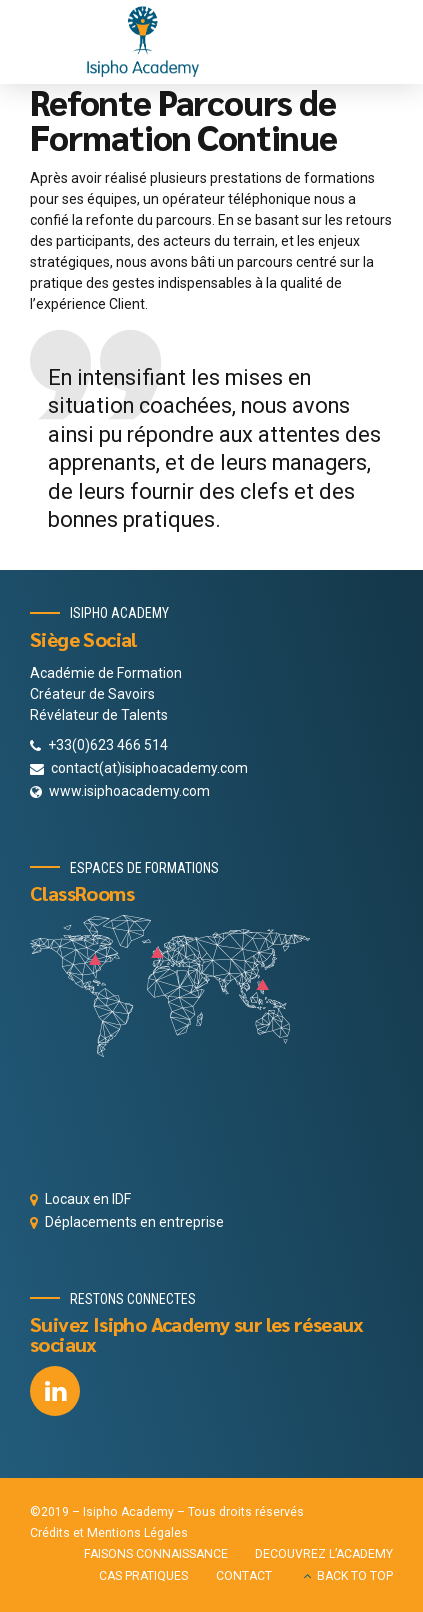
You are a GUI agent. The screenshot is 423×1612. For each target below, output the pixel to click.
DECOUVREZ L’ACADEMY (324, 1554)
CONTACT (244, 1576)
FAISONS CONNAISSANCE (156, 1554)
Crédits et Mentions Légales (109, 1533)
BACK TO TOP (355, 1576)
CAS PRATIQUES (143, 1576)
